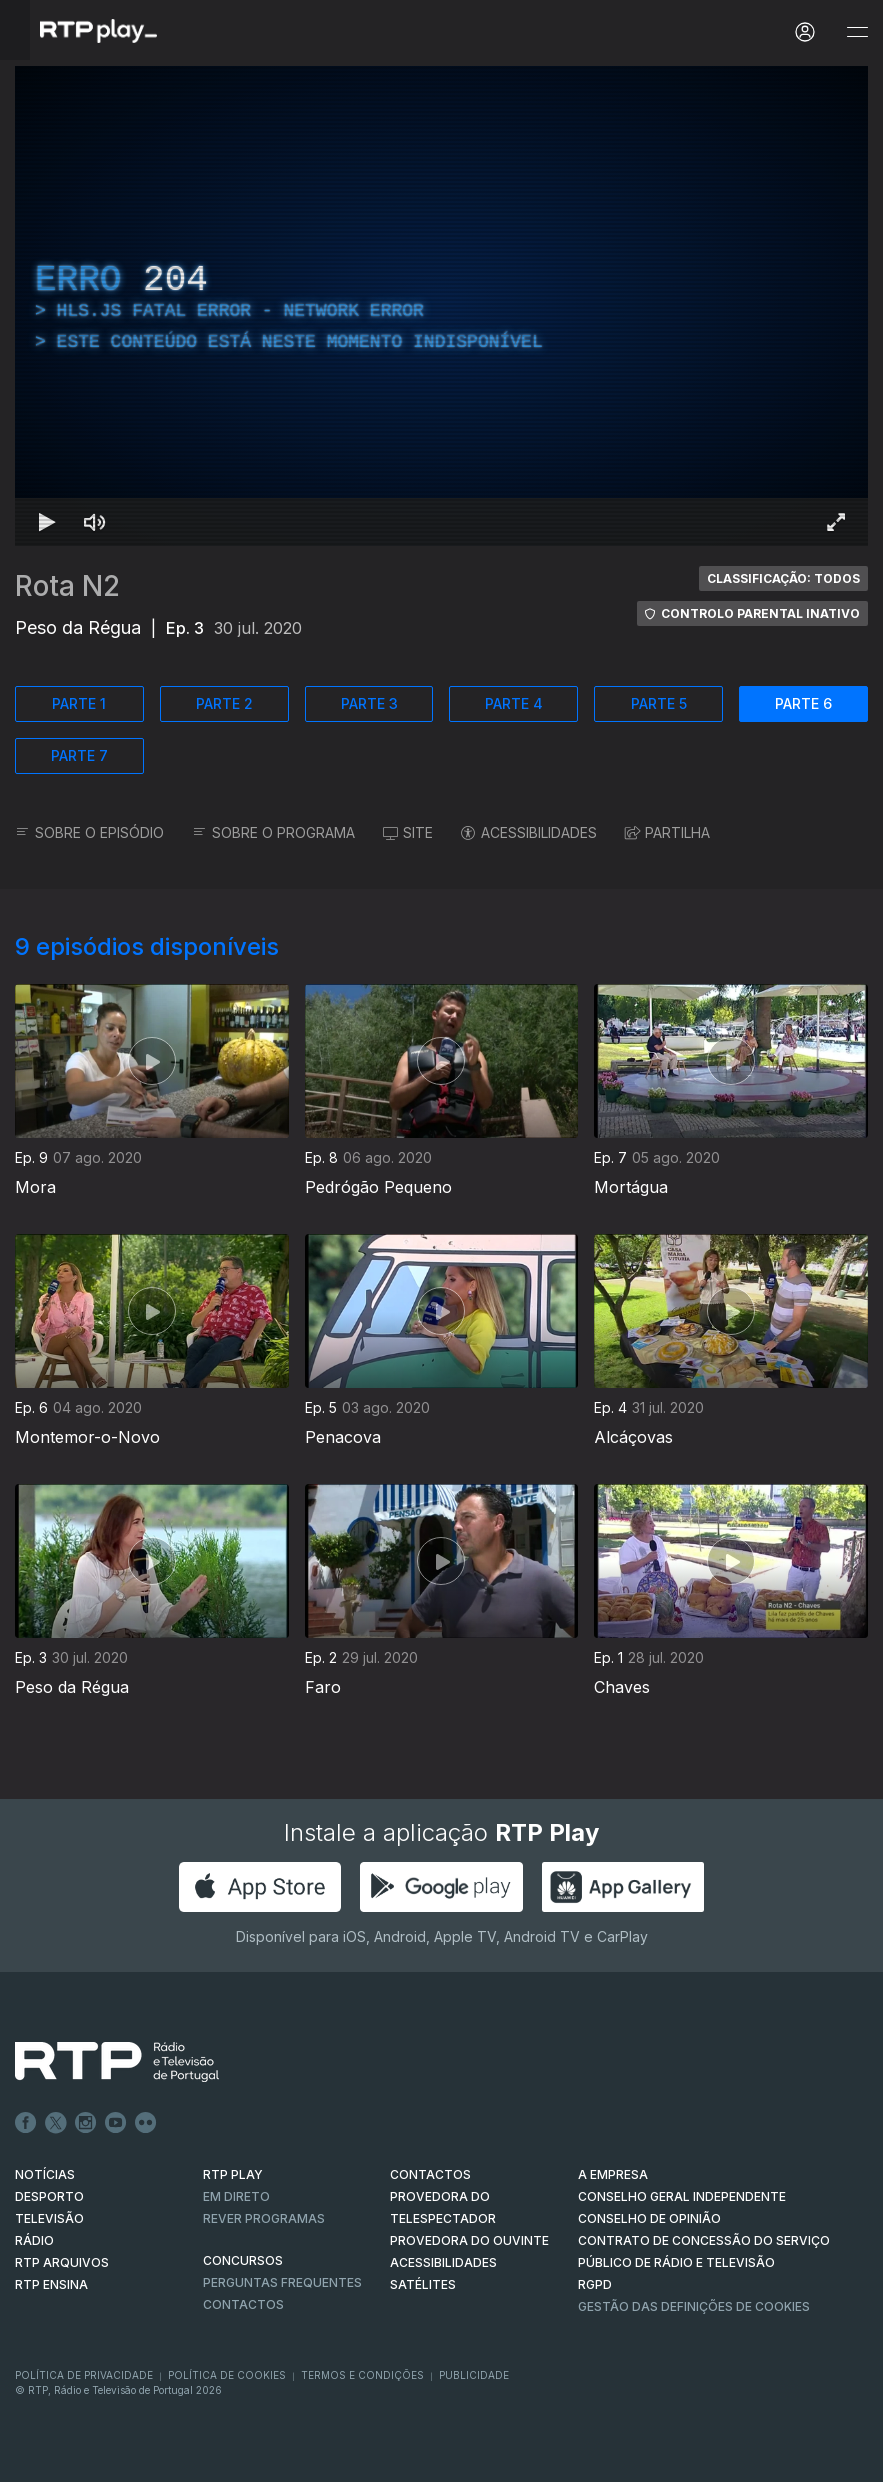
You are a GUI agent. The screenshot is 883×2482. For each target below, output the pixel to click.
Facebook (26, 2123)
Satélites (423, 2284)
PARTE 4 (514, 703)
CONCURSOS (243, 2260)
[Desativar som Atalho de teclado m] (95, 522)
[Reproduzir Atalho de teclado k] (47, 522)
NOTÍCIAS (45, 2174)
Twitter (56, 2123)
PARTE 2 (224, 703)
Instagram (86, 2123)
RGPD (595, 2284)
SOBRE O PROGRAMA (273, 832)
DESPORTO (49, 2196)
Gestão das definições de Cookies (694, 2306)
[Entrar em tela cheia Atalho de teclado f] (836, 522)
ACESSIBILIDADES (529, 832)
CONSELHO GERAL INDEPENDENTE (682, 2196)
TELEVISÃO (49, 2218)
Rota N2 (67, 586)
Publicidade (474, 2375)
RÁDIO (34, 2240)
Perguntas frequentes (282, 2282)
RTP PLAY (233, 2174)
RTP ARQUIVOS (62, 2262)
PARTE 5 (659, 703)
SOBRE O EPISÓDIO (89, 832)
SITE (408, 832)
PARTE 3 (369, 703)
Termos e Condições (362, 2375)
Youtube (116, 2123)
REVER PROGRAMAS (264, 2218)
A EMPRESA (613, 2174)
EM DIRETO (236, 2196)
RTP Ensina (51, 2284)
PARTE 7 (79, 755)
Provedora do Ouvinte (469, 2240)
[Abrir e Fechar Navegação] (857, 32)
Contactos (243, 2304)
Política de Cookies (227, 2375)
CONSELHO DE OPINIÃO (649, 2218)
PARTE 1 (79, 703)
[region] (441, 306)
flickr (146, 2123)
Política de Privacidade (84, 2375)
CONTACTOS (430, 2174)
